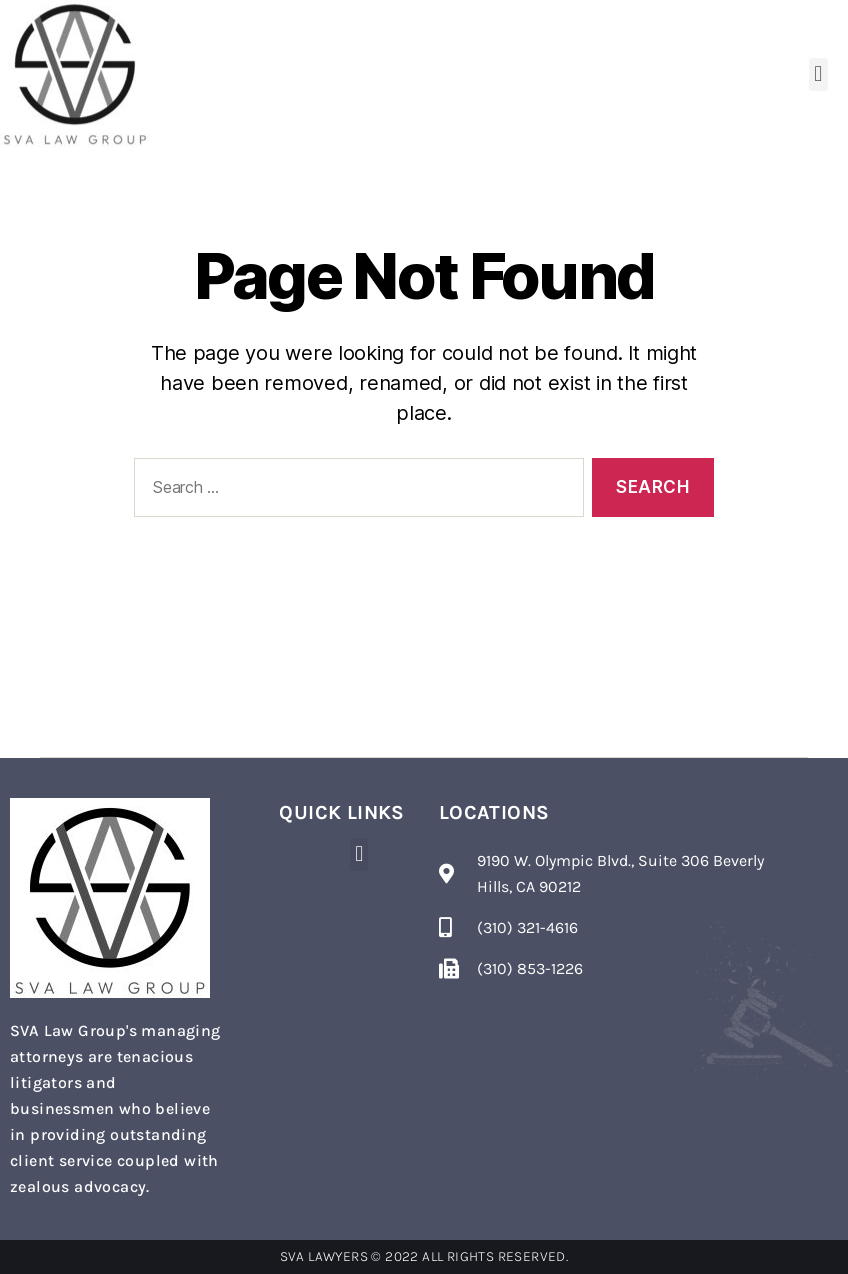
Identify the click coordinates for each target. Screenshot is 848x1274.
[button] (818, 74)
